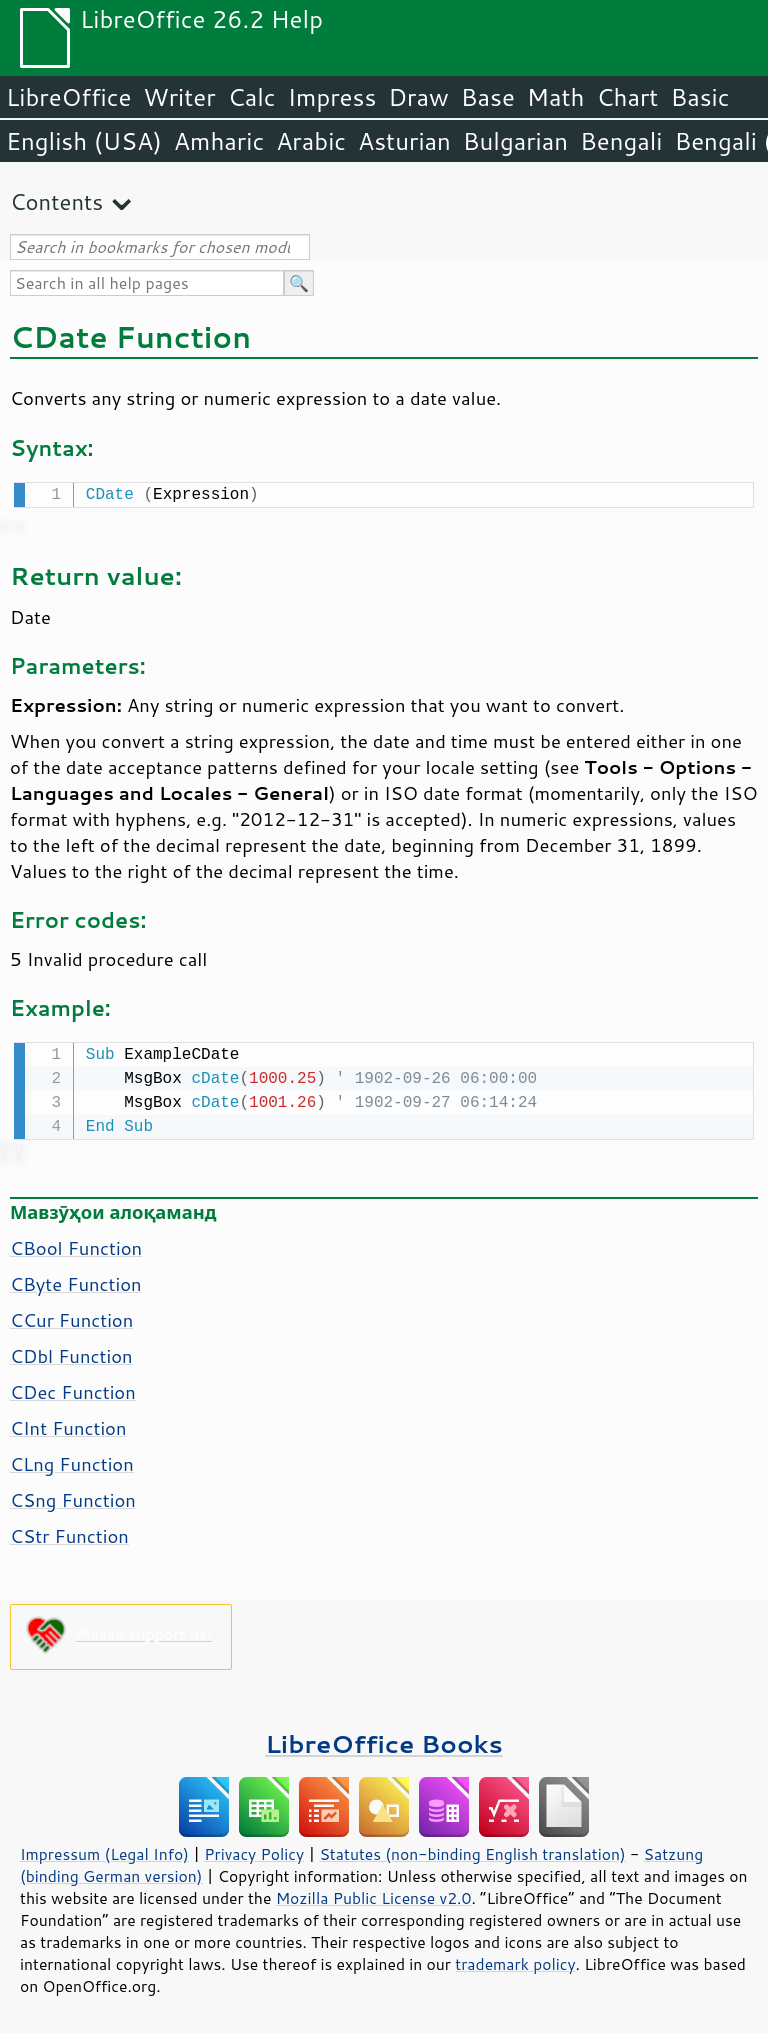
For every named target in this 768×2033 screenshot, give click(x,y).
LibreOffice (68, 97)
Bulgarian (515, 141)
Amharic (219, 141)
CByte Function (76, 1280)
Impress (332, 97)
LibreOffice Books (384, 1739)
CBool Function (76, 1244)
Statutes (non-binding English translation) (472, 1850)
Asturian (404, 141)
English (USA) (84, 141)
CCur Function (71, 1316)
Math (556, 97)
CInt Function (68, 1424)
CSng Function (73, 1496)
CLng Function (72, 1460)
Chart (627, 97)
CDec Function (73, 1388)
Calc (252, 97)
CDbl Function (71, 1352)
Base (488, 97)
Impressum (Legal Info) (104, 1850)
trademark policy (515, 1960)
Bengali (621, 141)
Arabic (311, 141)
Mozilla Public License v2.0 (374, 1894)
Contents (56, 201)
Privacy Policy (254, 1850)
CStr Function (69, 1532)
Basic (699, 97)
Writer (179, 97)
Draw (418, 97)
